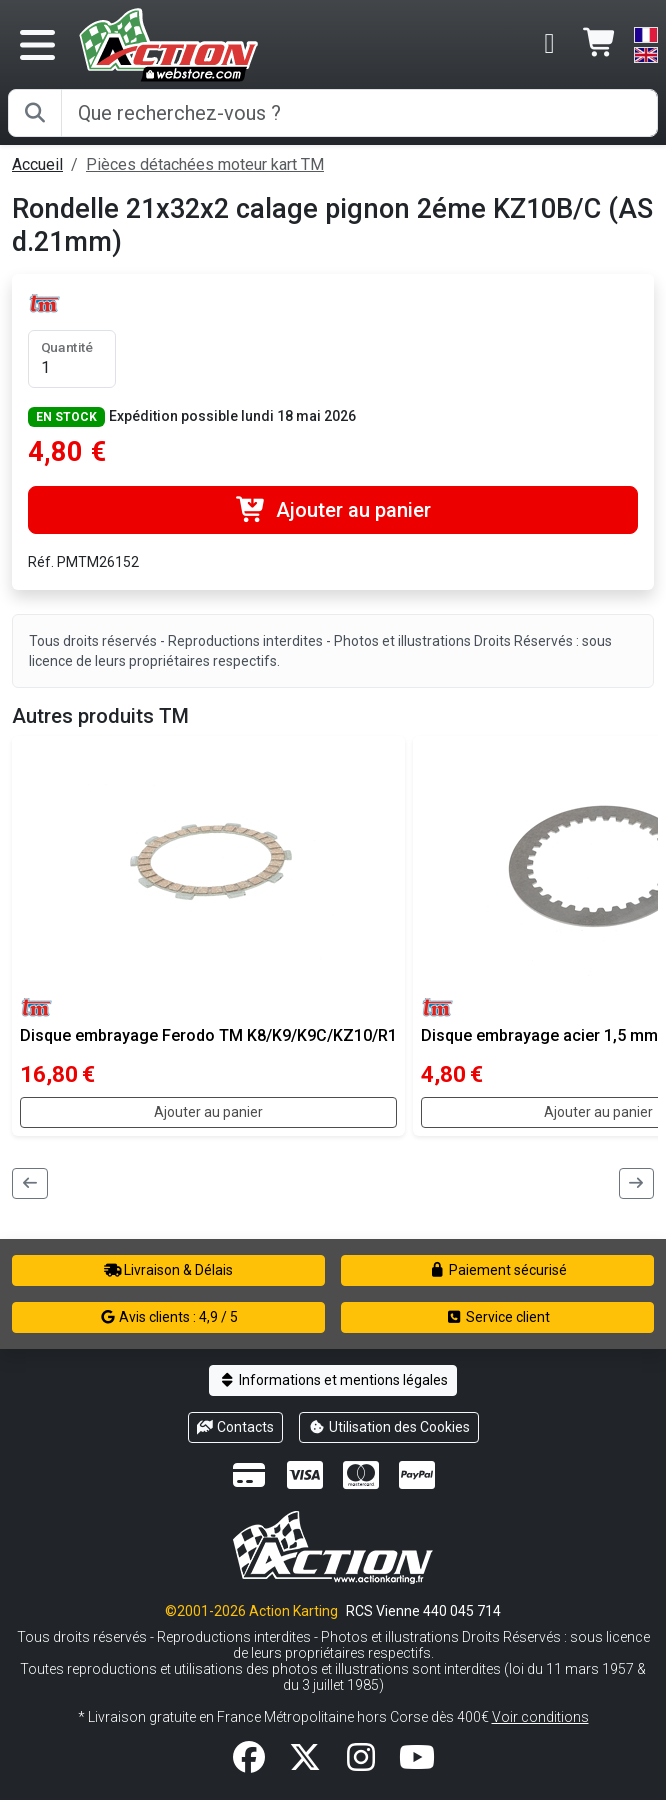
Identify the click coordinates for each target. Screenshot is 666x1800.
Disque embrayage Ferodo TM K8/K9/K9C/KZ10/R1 (208, 1035)
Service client (497, 1317)
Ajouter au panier (332, 510)
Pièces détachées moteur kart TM (205, 164)
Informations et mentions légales (333, 1380)
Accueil (37, 164)
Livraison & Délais (169, 1270)
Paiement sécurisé (497, 1270)
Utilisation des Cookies (389, 1427)
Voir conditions (540, 1717)
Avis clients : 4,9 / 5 (169, 1317)
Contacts (236, 1427)
